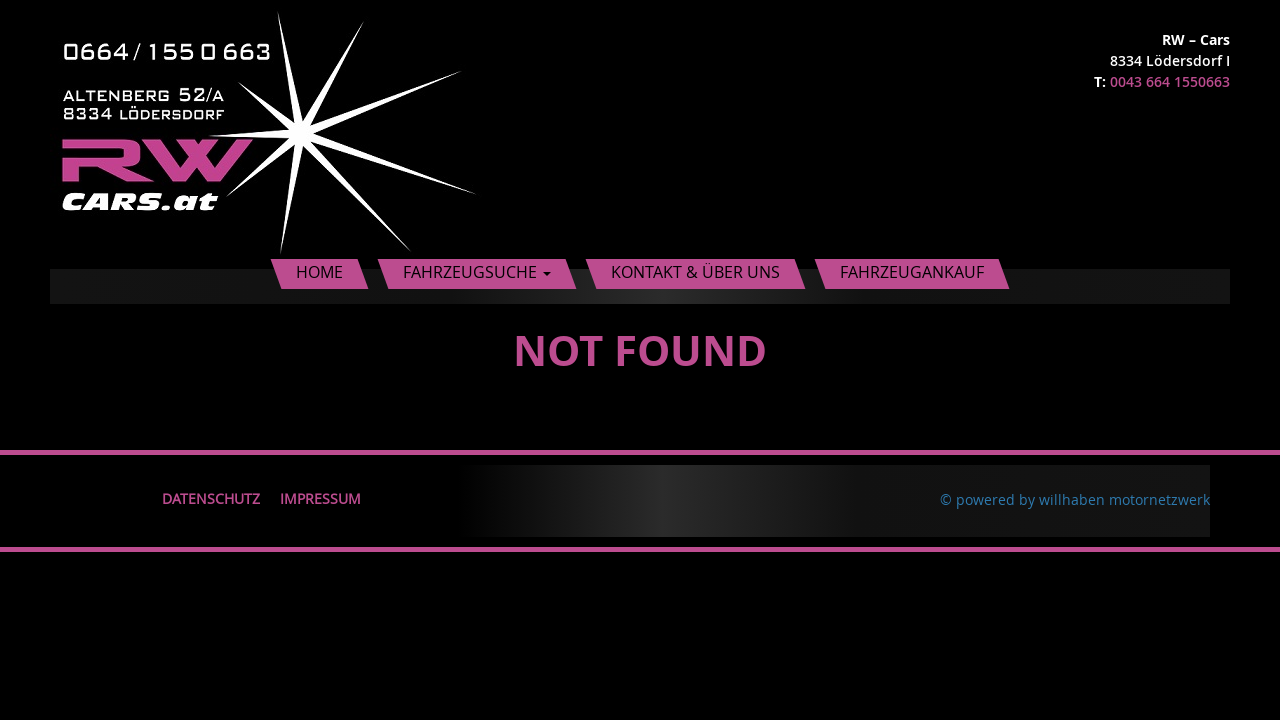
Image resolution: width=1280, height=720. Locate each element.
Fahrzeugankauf (912, 272)
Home (319, 272)
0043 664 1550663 (1170, 81)
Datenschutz (211, 498)
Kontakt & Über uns (695, 272)
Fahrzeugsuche (477, 272)
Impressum (320, 498)
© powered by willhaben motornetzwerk (1075, 499)
